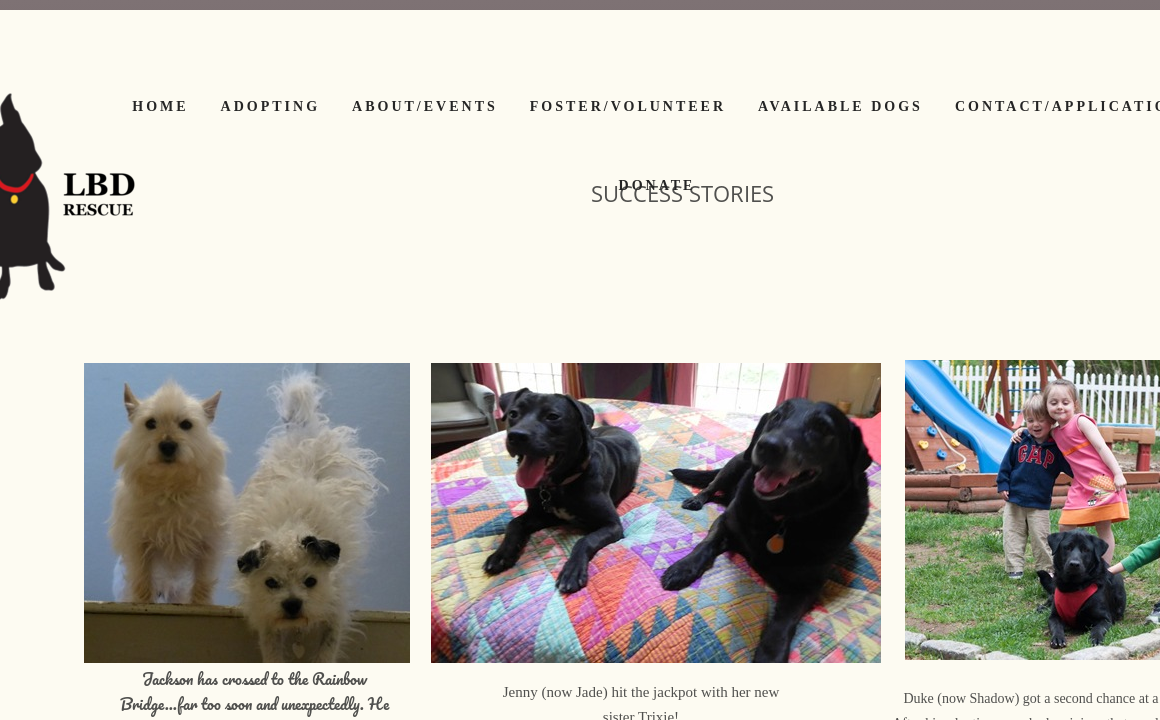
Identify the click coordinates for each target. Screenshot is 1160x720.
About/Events (425, 106)
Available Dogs (840, 106)
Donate (657, 185)
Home (160, 106)
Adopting (270, 106)
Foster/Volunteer (628, 106)
